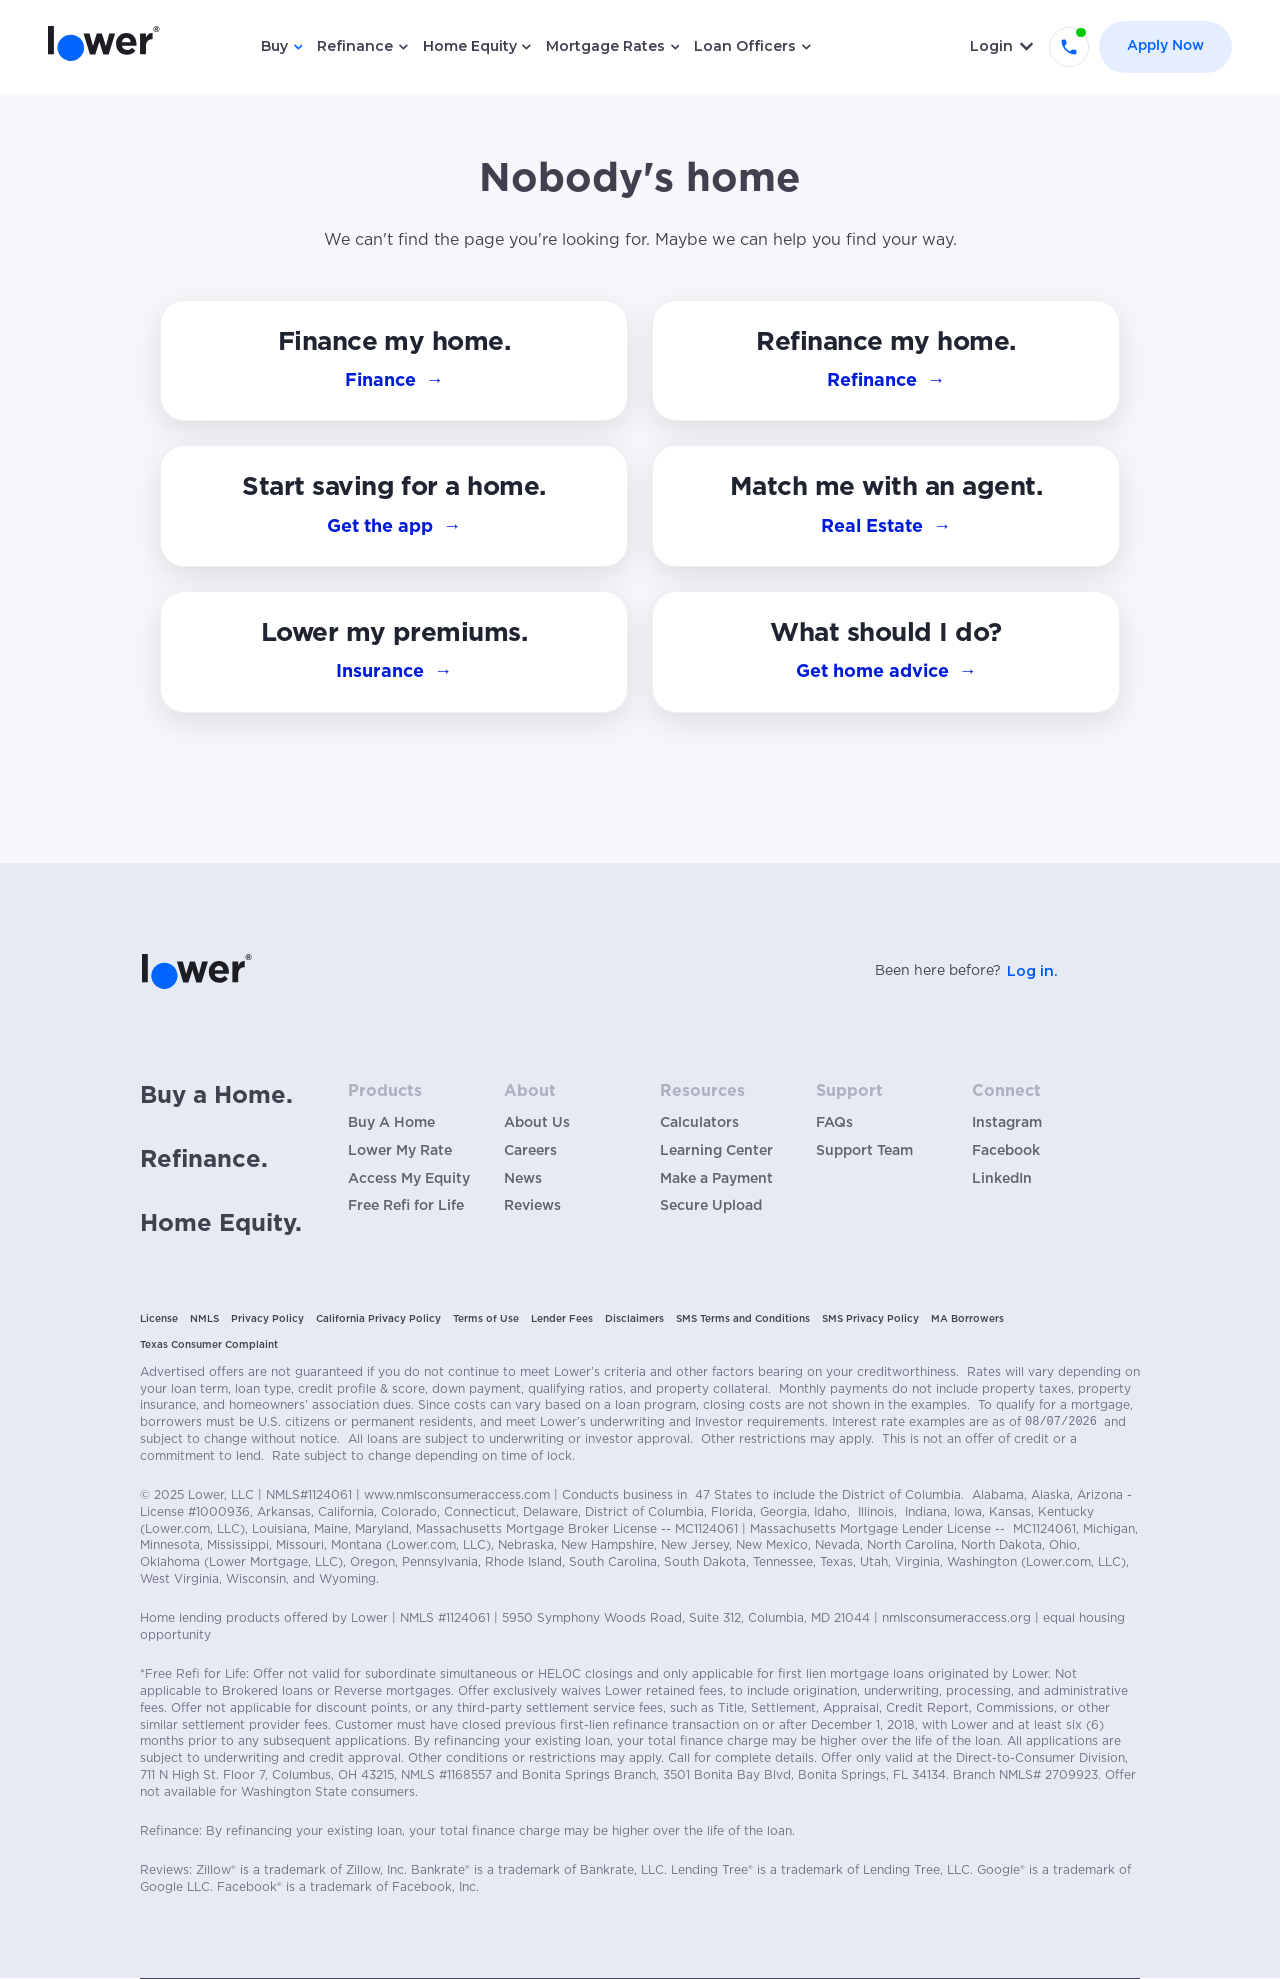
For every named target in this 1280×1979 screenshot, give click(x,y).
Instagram (1007, 1123)
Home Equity (470, 46)
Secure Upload (711, 1206)
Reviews (532, 1206)
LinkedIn (1002, 1179)
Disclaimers (634, 1319)
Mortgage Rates (605, 46)
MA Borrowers (967, 1319)
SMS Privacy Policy (870, 1319)
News (523, 1179)
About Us (537, 1123)
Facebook (1006, 1151)
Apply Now (1165, 46)
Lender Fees (562, 1319)
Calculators (699, 1123)
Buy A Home (391, 1123)
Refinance (355, 46)
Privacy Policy (267, 1319)
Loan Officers (745, 46)
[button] (886, 652)
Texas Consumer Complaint (209, 1345)
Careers (530, 1151)
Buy (274, 46)
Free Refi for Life (406, 1206)
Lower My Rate (400, 1151)
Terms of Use (486, 1319)
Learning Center (716, 1151)
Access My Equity (409, 1179)
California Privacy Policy (378, 1319)
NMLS (204, 1319)
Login (991, 46)
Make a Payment (716, 1179)
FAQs (834, 1123)
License (159, 1319)
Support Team (864, 1151)
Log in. (1032, 971)
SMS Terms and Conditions (743, 1319)
